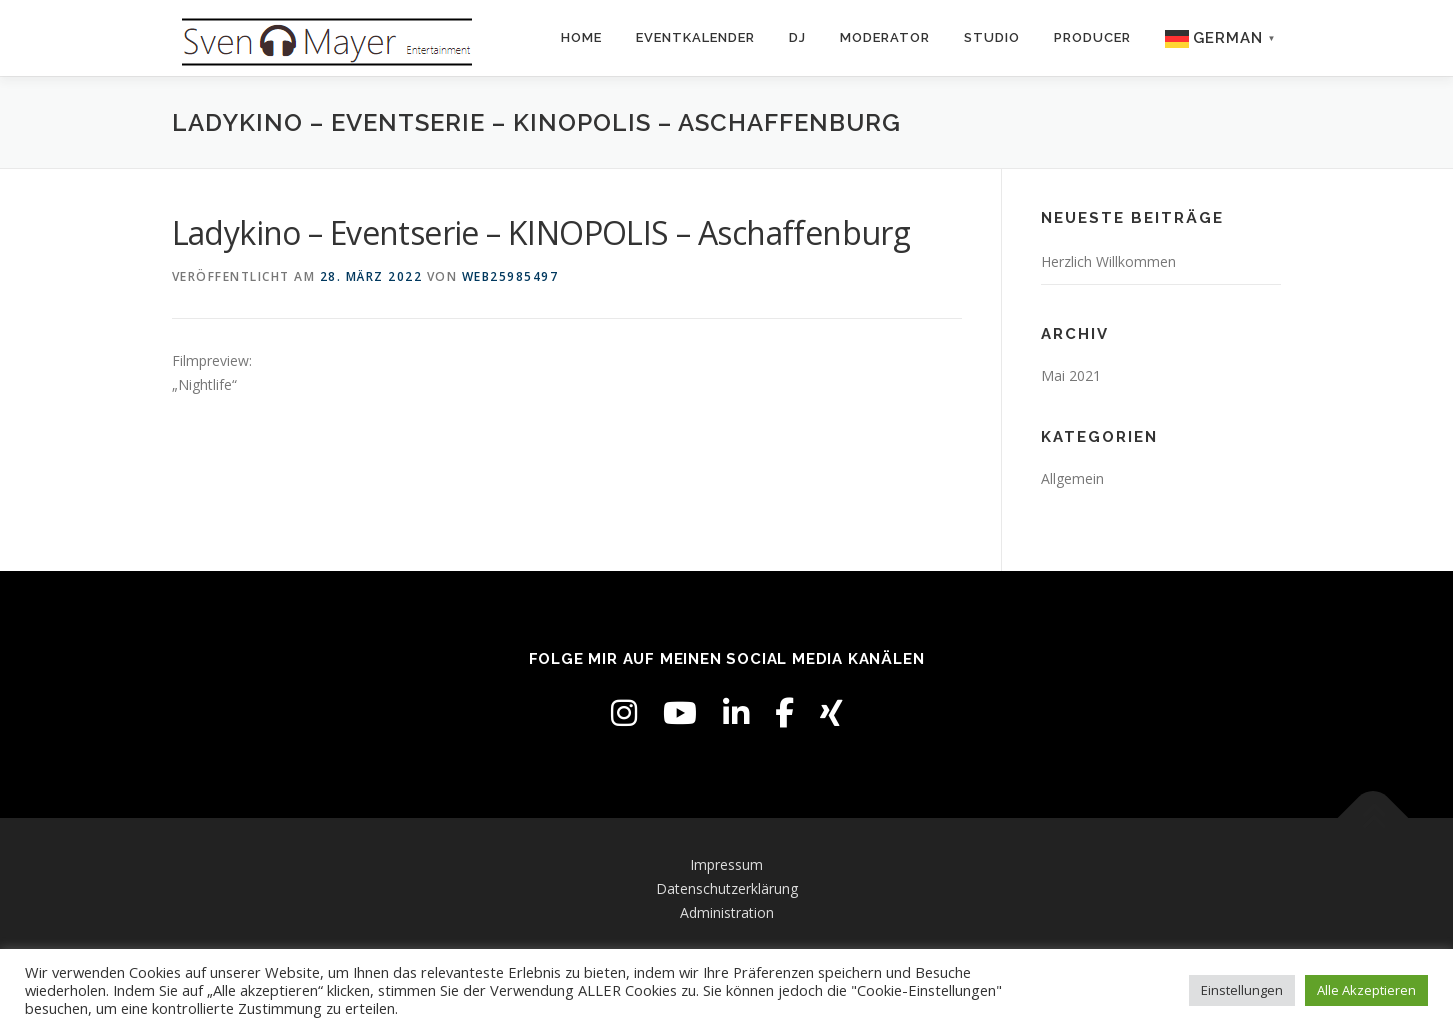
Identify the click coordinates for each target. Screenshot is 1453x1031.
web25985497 (510, 276)
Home (581, 37)
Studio (992, 37)
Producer (1092, 37)
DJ (797, 37)
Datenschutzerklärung (727, 888)
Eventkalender (695, 37)
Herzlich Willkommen (1108, 261)
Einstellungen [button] (1242, 990)
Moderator (885, 37)
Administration (727, 912)
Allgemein (1072, 478)
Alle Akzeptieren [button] (1366, 990)
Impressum (726, 864)
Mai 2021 (1071, 375)
